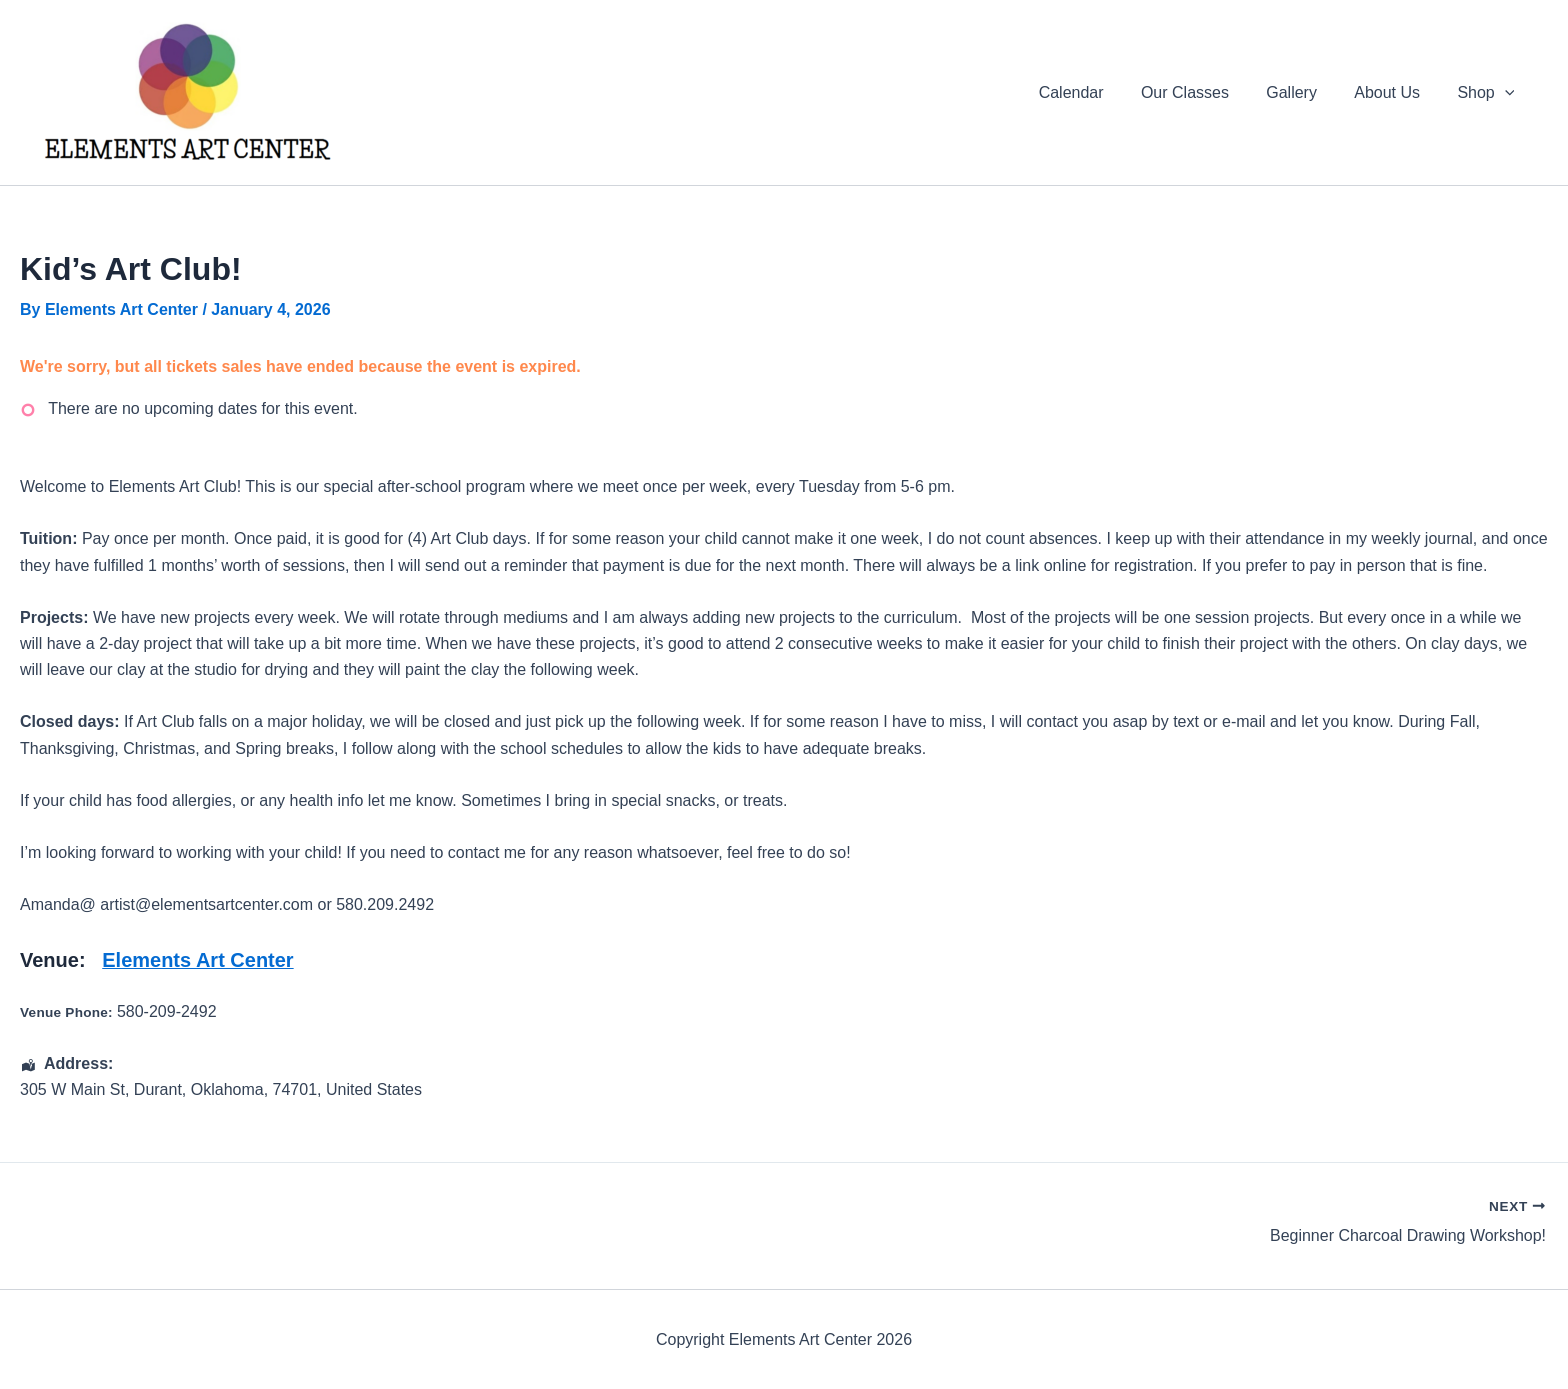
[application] (1507, 93)
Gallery (1305, 92)
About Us (1395, 92)
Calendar (1095, 92)
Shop (1488, 93)
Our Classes (1204, 92)
